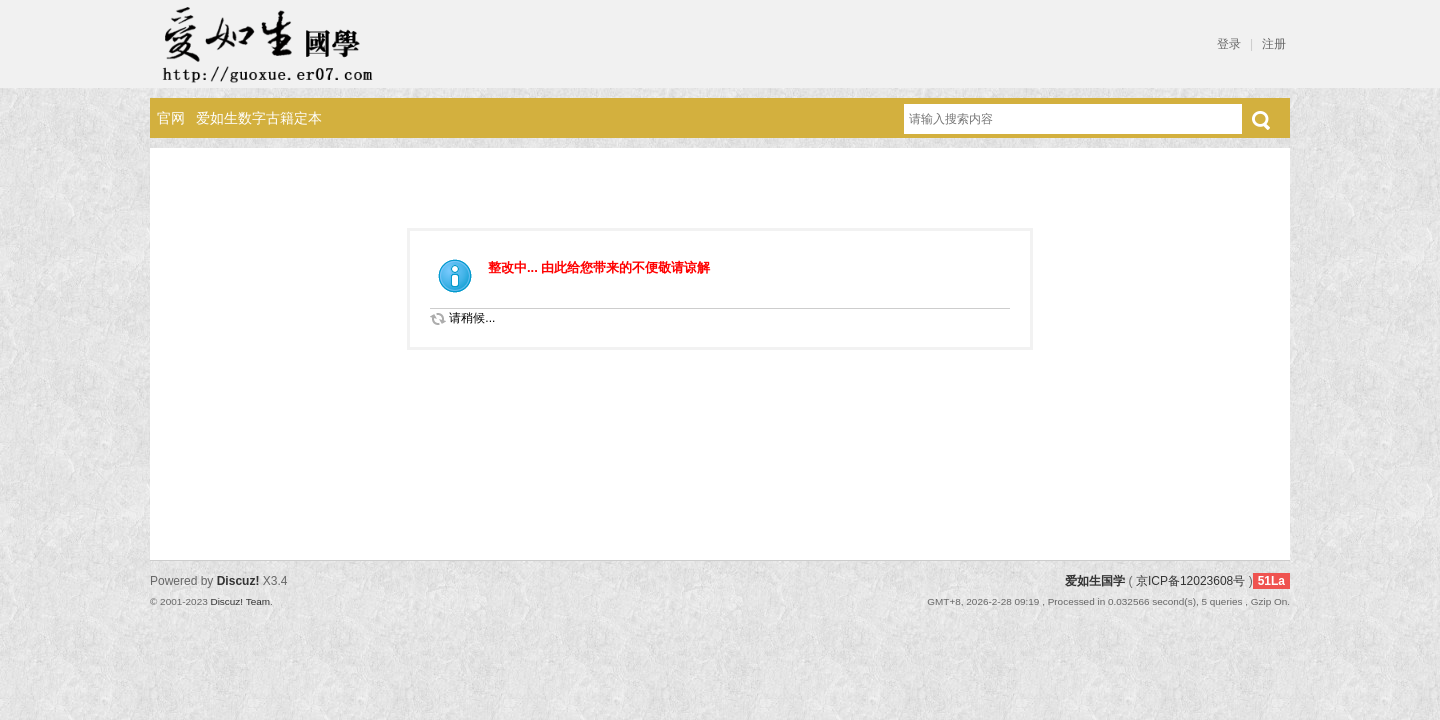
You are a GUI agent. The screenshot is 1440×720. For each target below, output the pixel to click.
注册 (1274, 44)
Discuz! (238, 581)
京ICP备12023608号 (1190, 581)
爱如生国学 (1095, 581)
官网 (171, 118)
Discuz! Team (240, 601)
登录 (1229, 44)
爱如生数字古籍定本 (259, 118)
